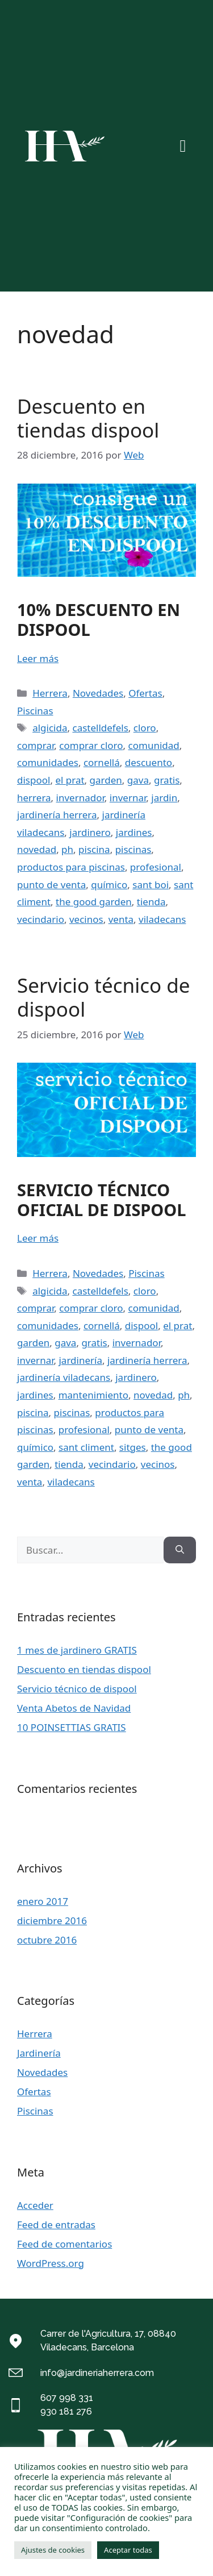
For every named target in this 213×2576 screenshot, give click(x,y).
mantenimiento (93, 1394)
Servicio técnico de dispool (103, 997)
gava (138, 779)
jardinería (80, 1360)
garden (106, 779)
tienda (151, 901)
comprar (35, 745)
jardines (134, 832)
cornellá (101, 762)
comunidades (47, 762)
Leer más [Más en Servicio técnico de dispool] (38, 1238)
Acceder (35, 2205)
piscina (94, 849)
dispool (33, 779)
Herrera (50, 693)
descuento (148, 762)
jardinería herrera (57, 814)
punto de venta (51, 884)
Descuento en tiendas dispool (88, 418)
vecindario (40, 919)
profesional (155, 866)
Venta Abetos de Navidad (74, 1707)
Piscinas (35, 710)
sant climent (86, 1447)
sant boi (150, 884)
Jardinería (39, 2052)
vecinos (86, 919)
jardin (164, 797)
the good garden (94, 901)
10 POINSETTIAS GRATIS (71, 1727)
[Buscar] (180, 1550)
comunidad (153, 745)
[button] (183, 146)
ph (67, 849)
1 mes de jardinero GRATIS (77, 1650)
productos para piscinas (71, 866)
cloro (144, 727)
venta (120, 919)
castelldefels (100, 727)
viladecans (162, 919)
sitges (132, 1447)
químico (109, 884)
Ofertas (145, 693)
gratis (166, 779)
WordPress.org (50, 2263)
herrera (34, 797)
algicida (49, 727)
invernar (128, 797)
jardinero (90, 832)
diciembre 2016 (52, 1920)
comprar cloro (91, 745)
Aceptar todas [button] (128, 2550)
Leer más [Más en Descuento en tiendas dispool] (38, 658)
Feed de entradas (56, 2224)
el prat (69, 779)
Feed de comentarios (64, 2243)
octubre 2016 (47, 1939)
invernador (80, 797)
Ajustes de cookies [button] (53, 2550)
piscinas (133, 849)
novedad (36, 849)
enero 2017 (42, 1901)
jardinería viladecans (63, 1377)
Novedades (98, 693)
